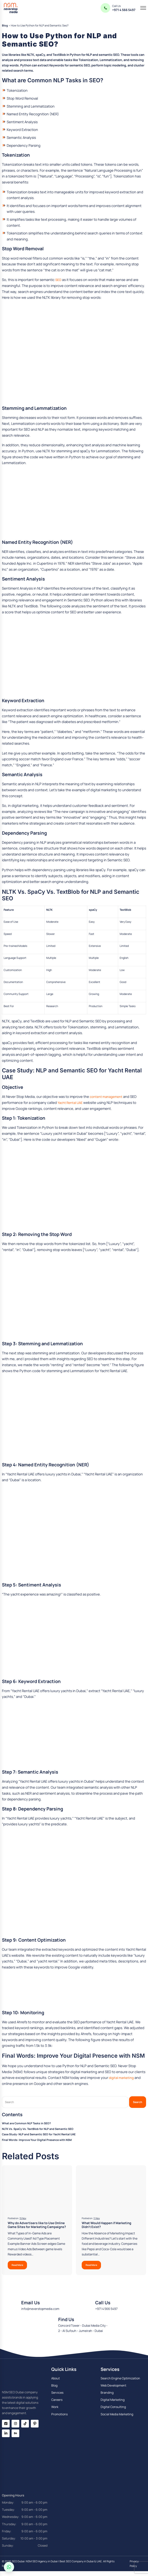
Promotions (59, 2419)
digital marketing (122, 2077)
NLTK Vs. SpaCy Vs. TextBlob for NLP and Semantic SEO (37, 2128)
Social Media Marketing (117, 2419)
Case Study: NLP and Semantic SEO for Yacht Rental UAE (39, 2134)
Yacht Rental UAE (71, 1102)
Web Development (113, 2390)
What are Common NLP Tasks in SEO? (26, 2123)
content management (107, 1096)
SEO (58, 279)
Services (57, 2397)
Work (54, 2412)
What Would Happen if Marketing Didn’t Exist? (109, 2225)
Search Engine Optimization (120, 2383)
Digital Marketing (112, 2405)
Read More (17, 2269)
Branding (107, 2397)
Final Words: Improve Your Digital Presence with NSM (37, 2140)
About (55, 2383)
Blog (54, 2390)
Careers (56, 2405)
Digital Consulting (113, 2412)
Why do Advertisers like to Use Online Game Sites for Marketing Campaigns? (35, 2227)
